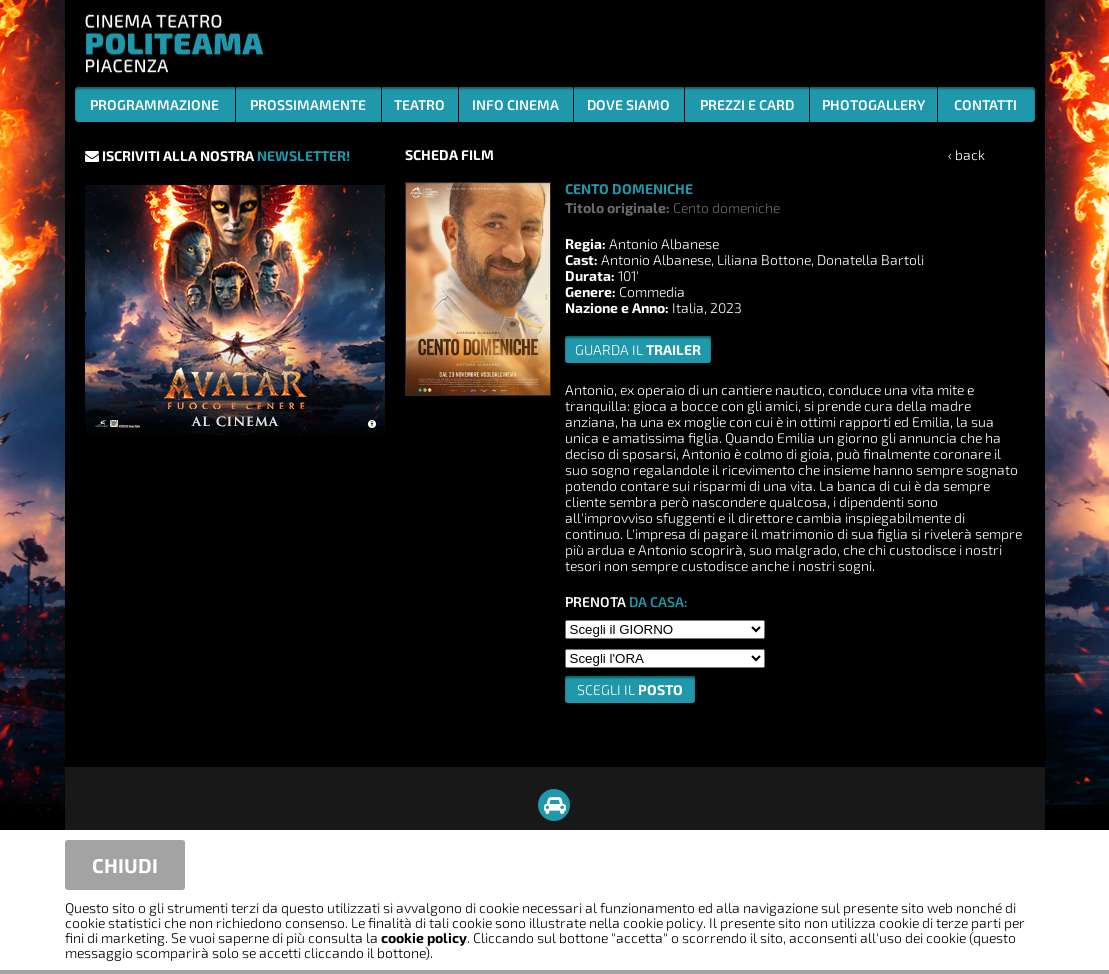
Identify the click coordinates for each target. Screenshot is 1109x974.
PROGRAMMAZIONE (154, 104)
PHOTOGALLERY (873, 104)
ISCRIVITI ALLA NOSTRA (217, 155)
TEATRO (419, 104)
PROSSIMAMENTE (308, 104)
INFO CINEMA (515, 104)
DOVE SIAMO (628, 104)
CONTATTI (985, 104)
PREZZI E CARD (747, 104)
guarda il (638, 349)
